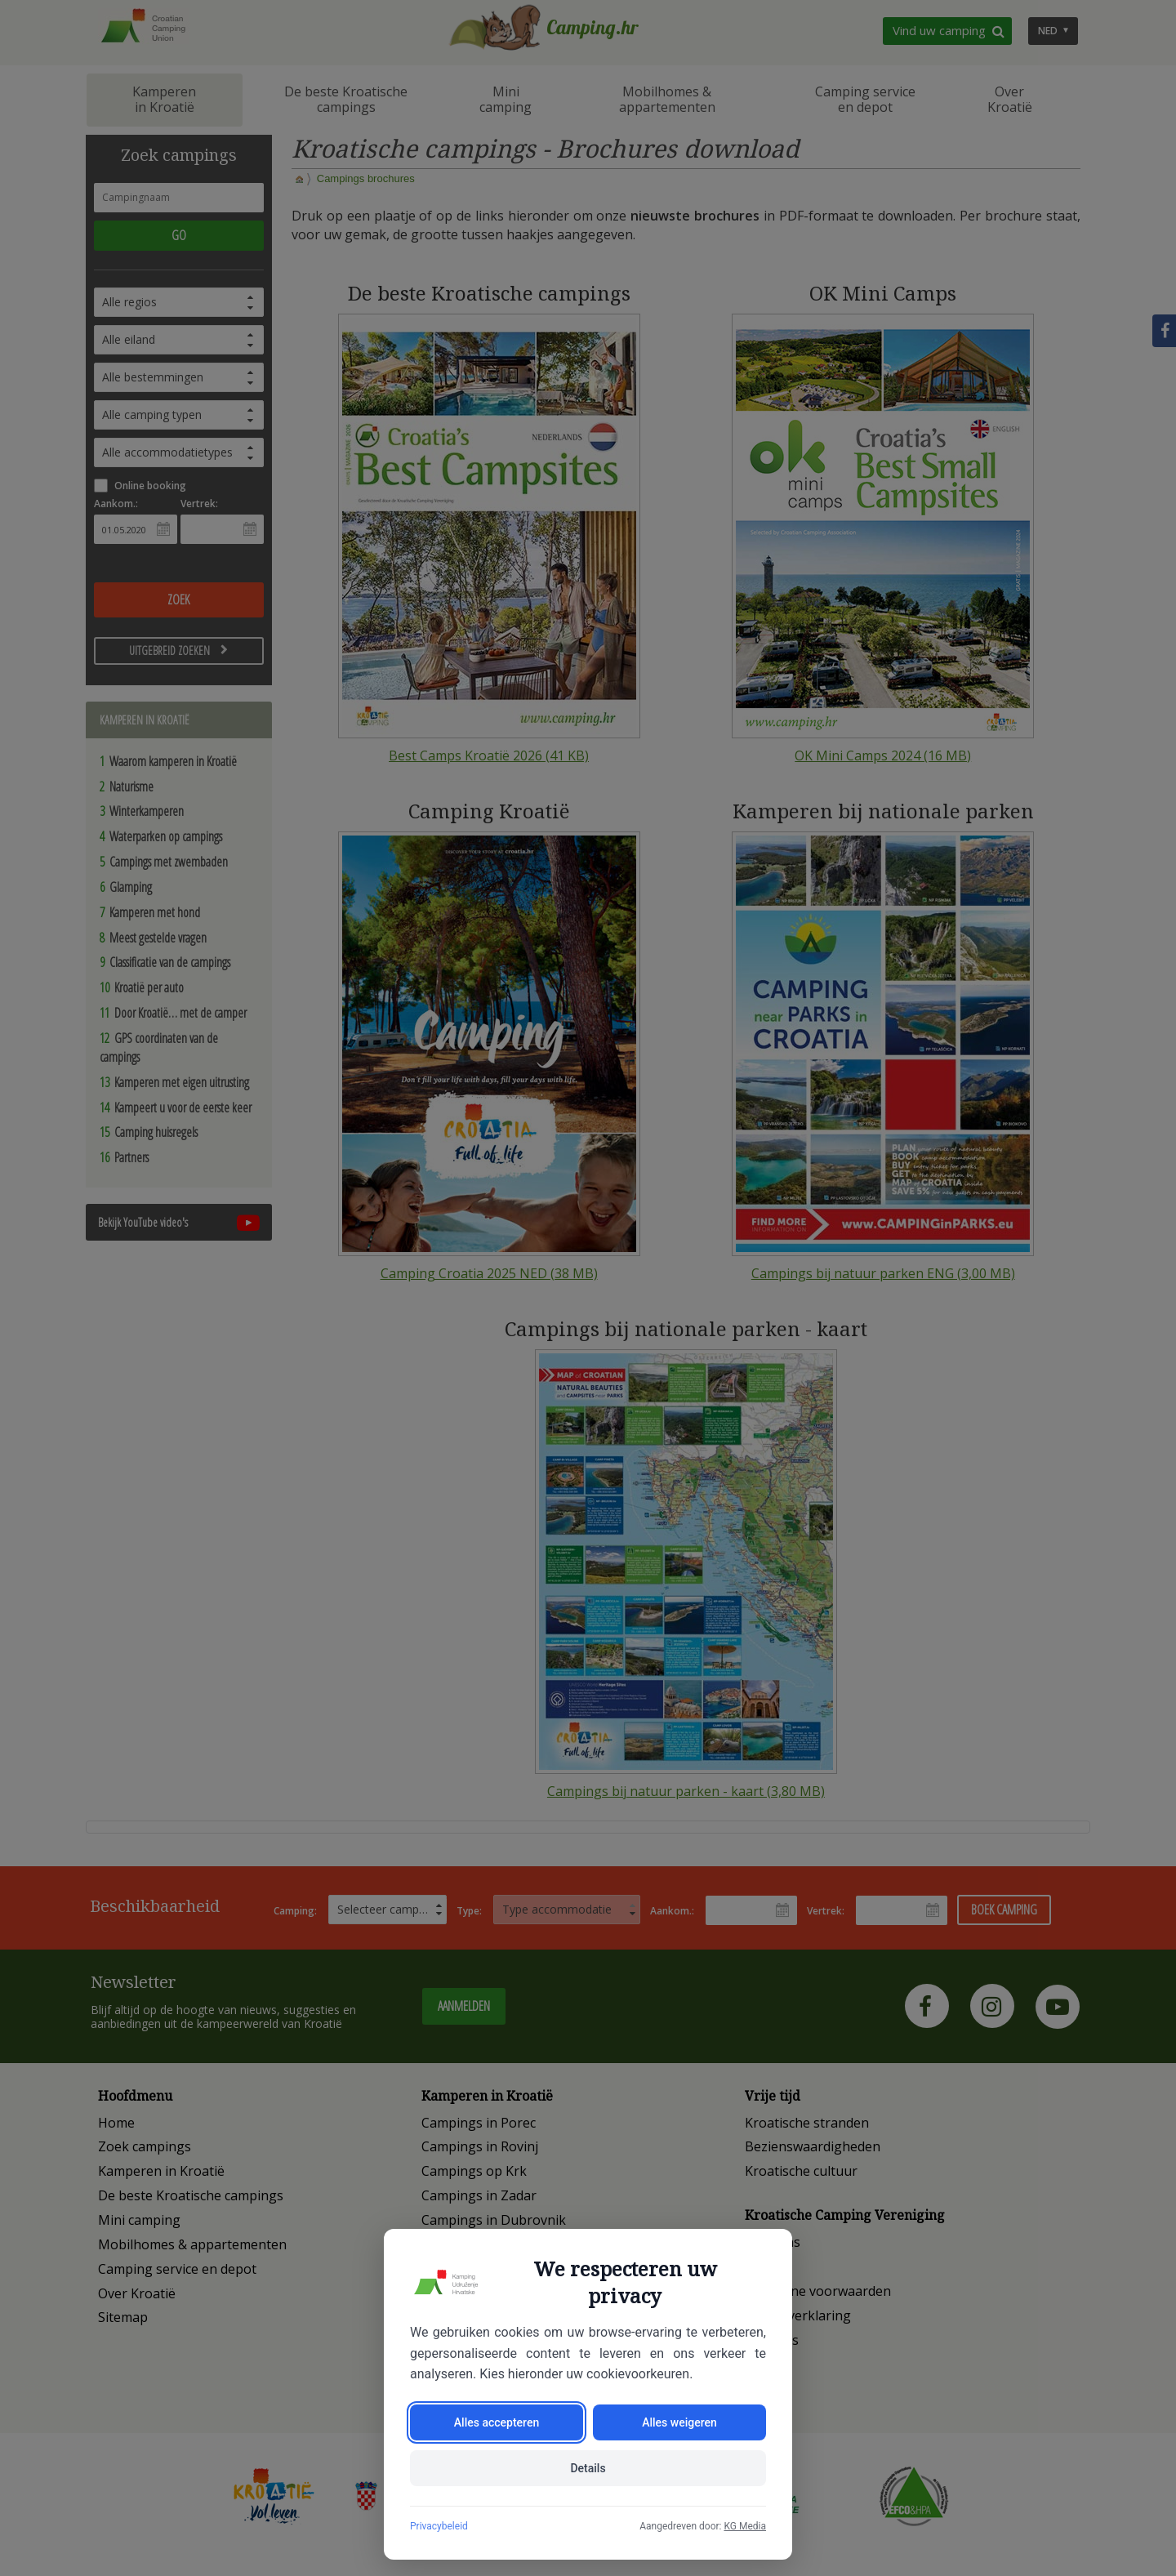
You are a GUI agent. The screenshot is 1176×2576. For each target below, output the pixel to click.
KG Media (745, 2526)
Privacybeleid (439, 2526)
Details (587, 2468)
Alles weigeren (679, 2422)
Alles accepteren (496, 2422)
